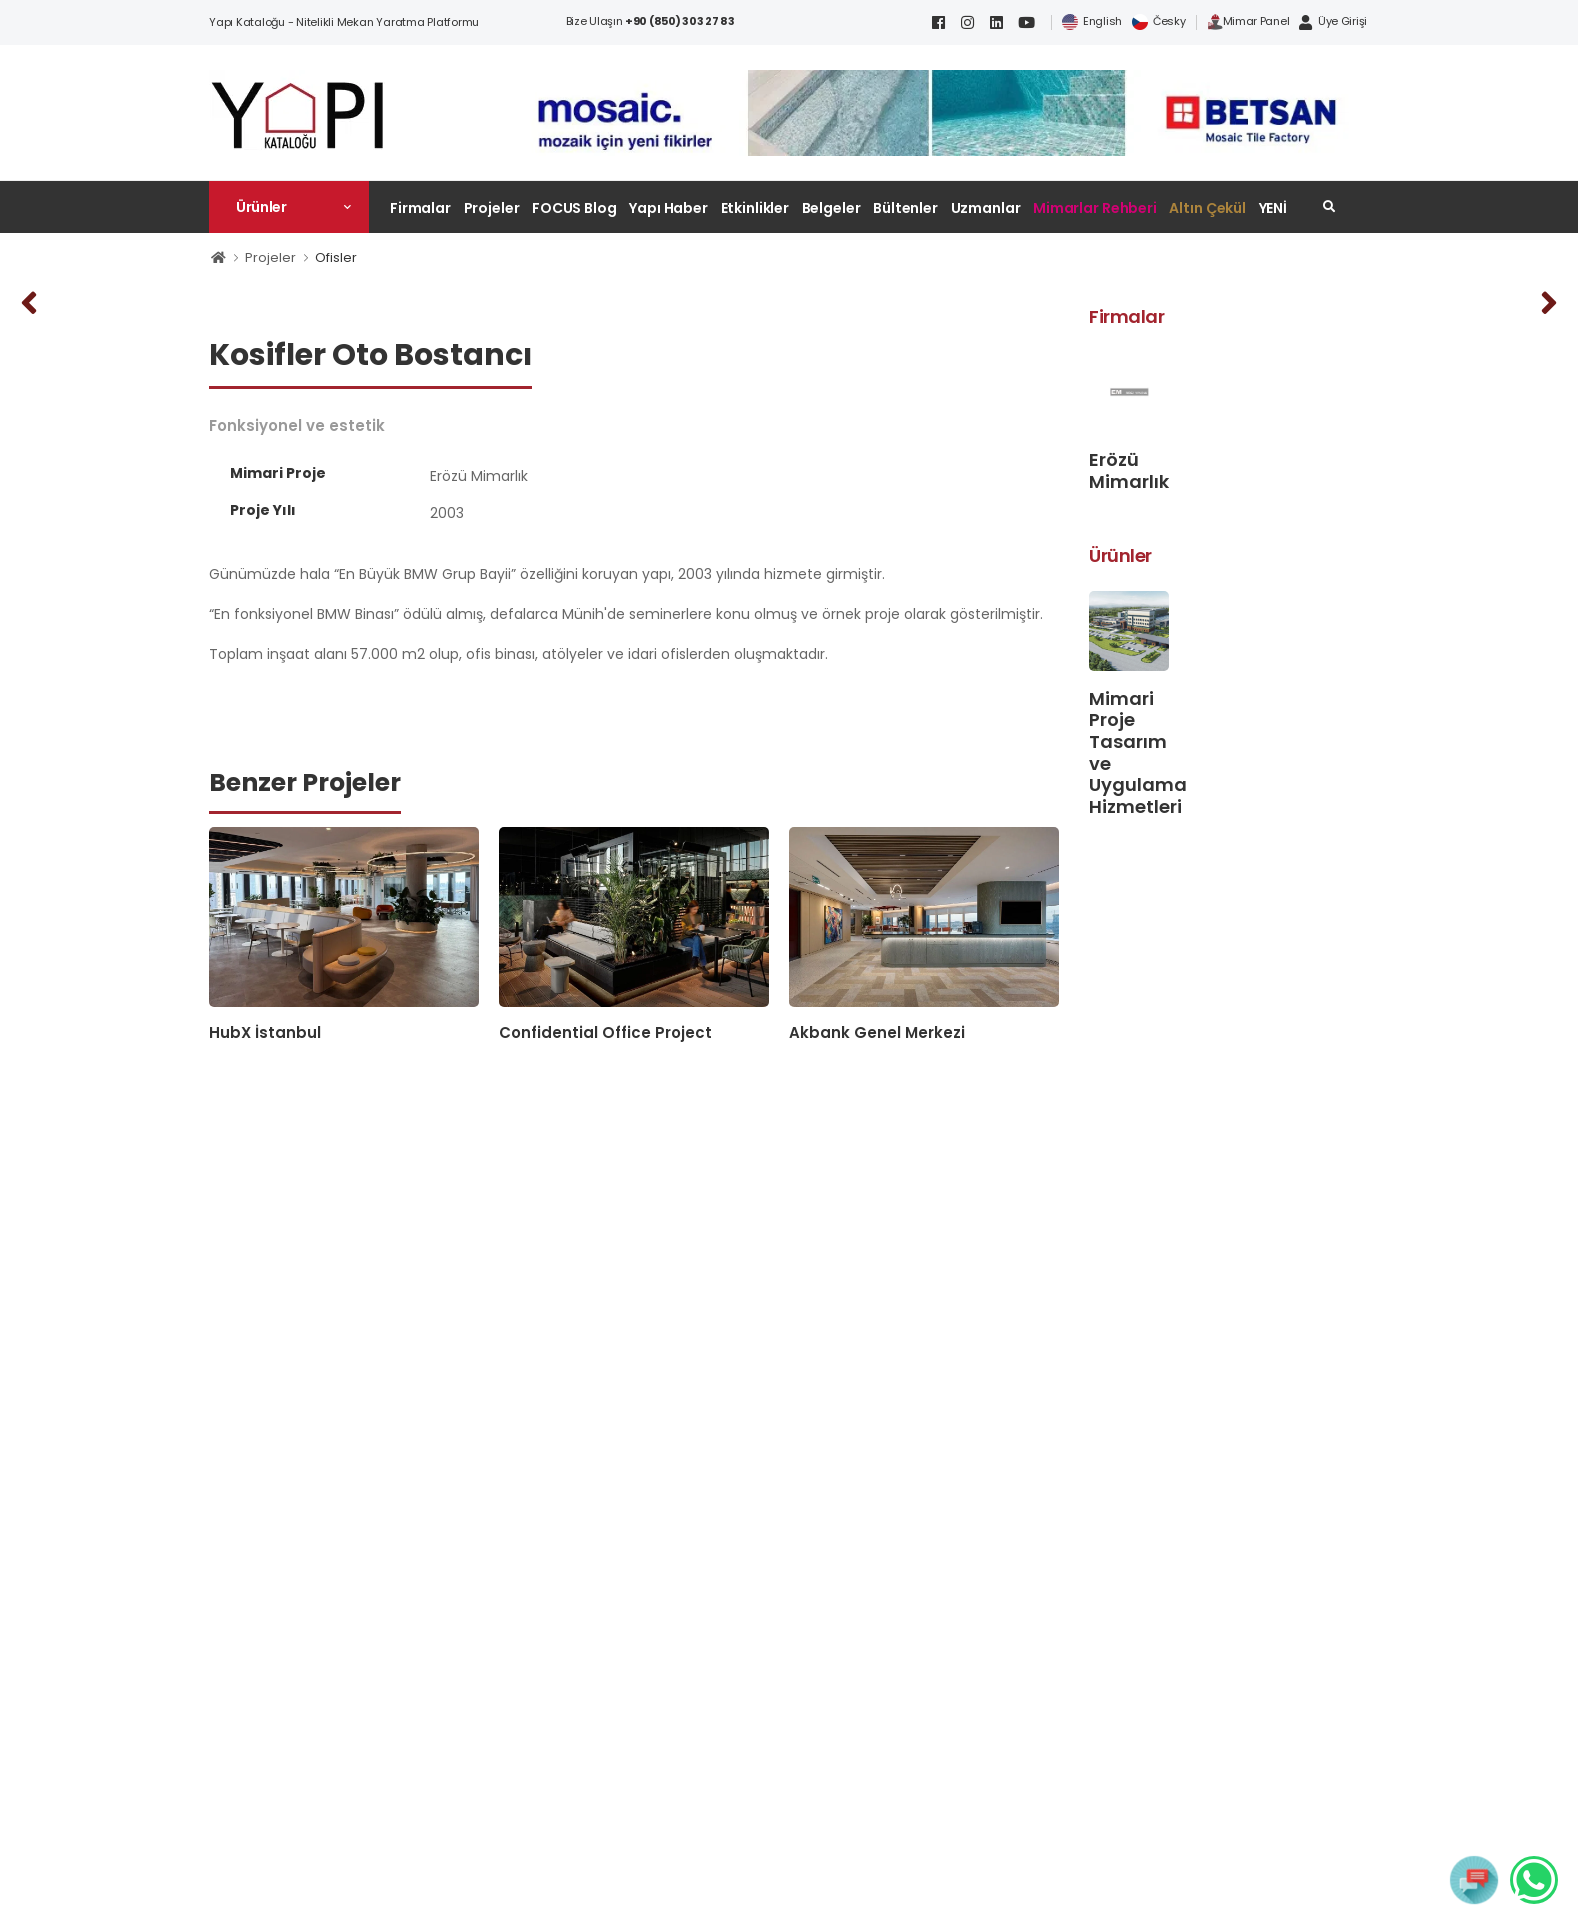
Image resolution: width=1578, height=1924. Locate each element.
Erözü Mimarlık (1129, 470)
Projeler (492, 208)
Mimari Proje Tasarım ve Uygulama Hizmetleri (1138, 752)
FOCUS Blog (574, 208)
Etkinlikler (755, 208)
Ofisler (336, 257)
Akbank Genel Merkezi (877, 1032)
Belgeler (831, 208)
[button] (289, 207)
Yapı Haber (668, 208)
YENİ (1273, 208)
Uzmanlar (986, 208)
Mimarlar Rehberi (1095, 208)
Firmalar (420, 208)
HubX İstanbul (265, 1032)
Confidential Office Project (605, 1032)
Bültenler (905, 208)
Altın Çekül (1207, 208)
